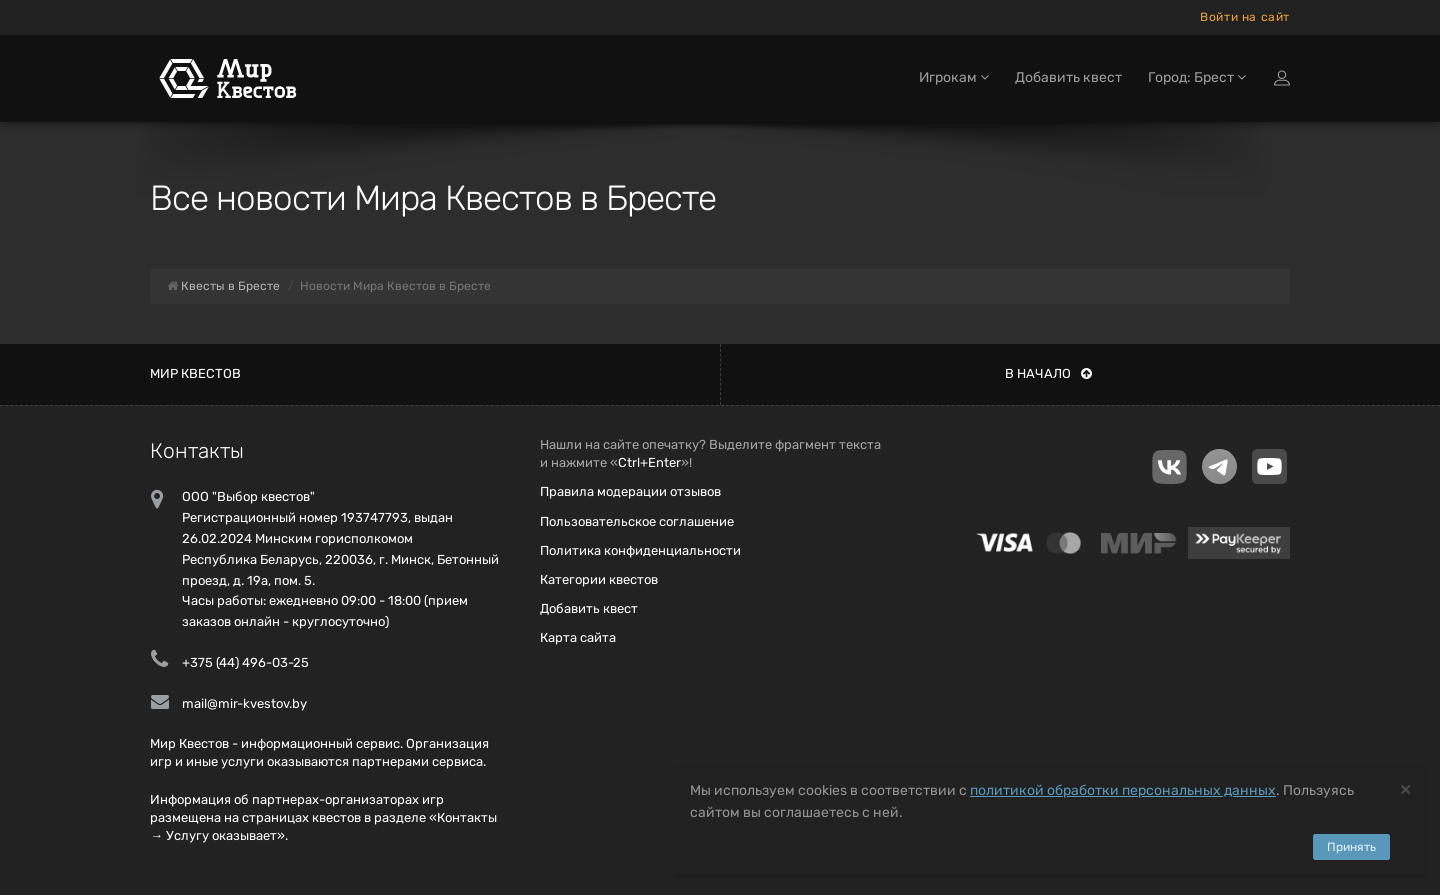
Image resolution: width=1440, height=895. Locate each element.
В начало (1048, 373)
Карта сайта (578, 637)
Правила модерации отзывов (630, 491)
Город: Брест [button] (1197, 77)
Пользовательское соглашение (637, 521)
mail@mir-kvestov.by (244, 703)
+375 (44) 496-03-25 (245, 662)
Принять (1351, 847)
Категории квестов (599, 579)
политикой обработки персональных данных (1123, 790)
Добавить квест (1068, 77)
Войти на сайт (1245, 17)
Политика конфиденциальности (640, 550)
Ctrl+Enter (649, 462)
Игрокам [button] (954, 77)
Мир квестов (195, 373)
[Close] (1405, 788)
